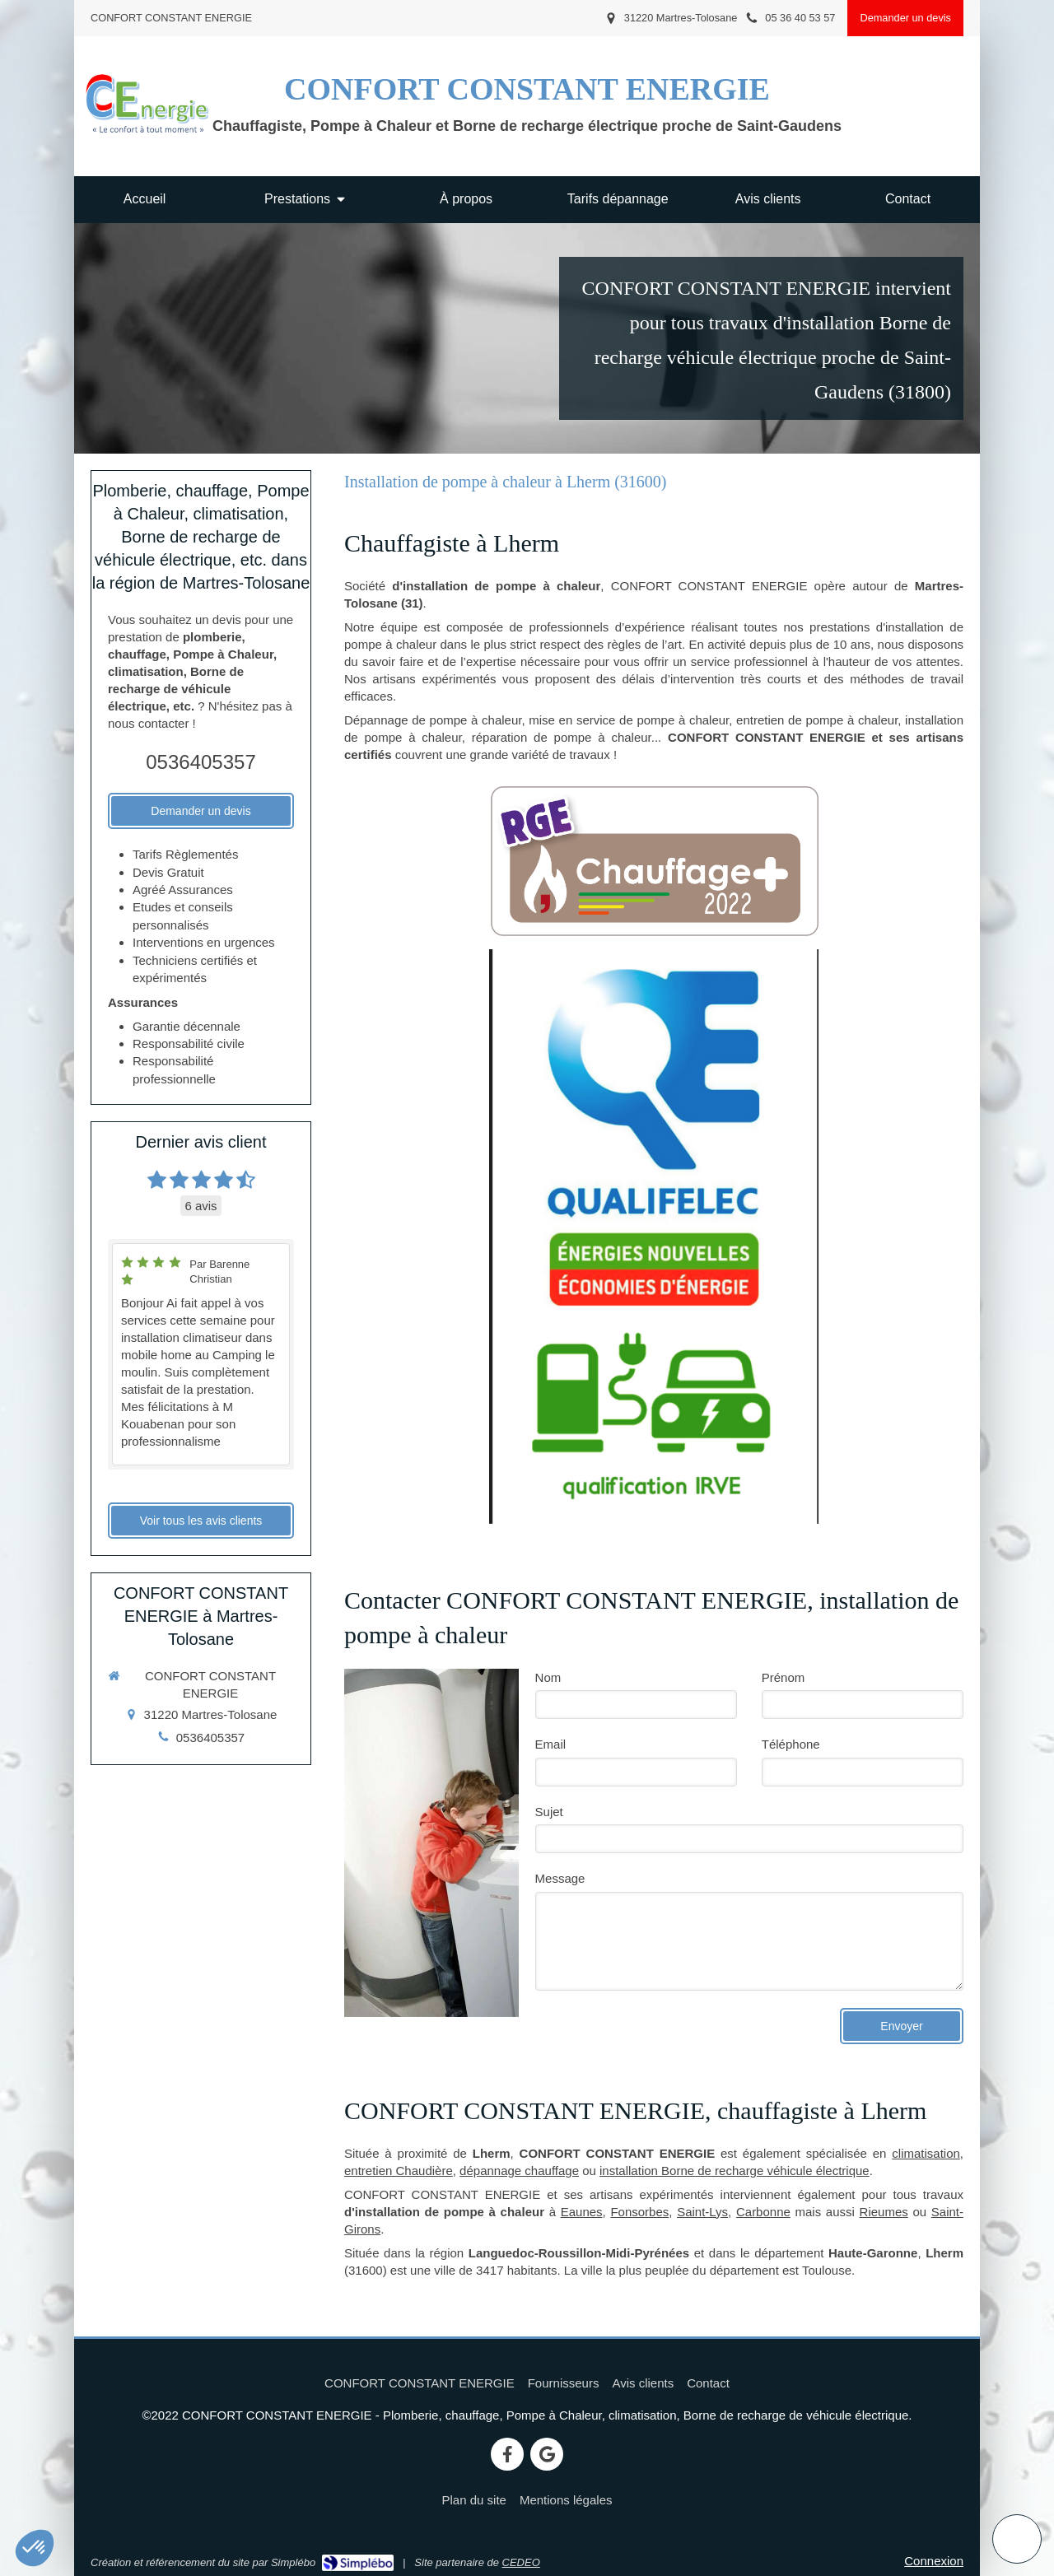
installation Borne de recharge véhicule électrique (734, 2171)
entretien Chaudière (398, 2171)
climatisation (926, 2153)
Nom (548, 1677)
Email (551, 1744)
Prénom (783, 1677)
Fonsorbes (639, 2212)
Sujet (549, 1812)
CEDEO (521, 2562)
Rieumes (884, 2212)
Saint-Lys (702, 2212)
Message (560, 1878)
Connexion (933, 2561)
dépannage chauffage (519, 2171)
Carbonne (763, 2212)
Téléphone (791, 1744)
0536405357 (200, 762)
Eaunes (582, 2212)
